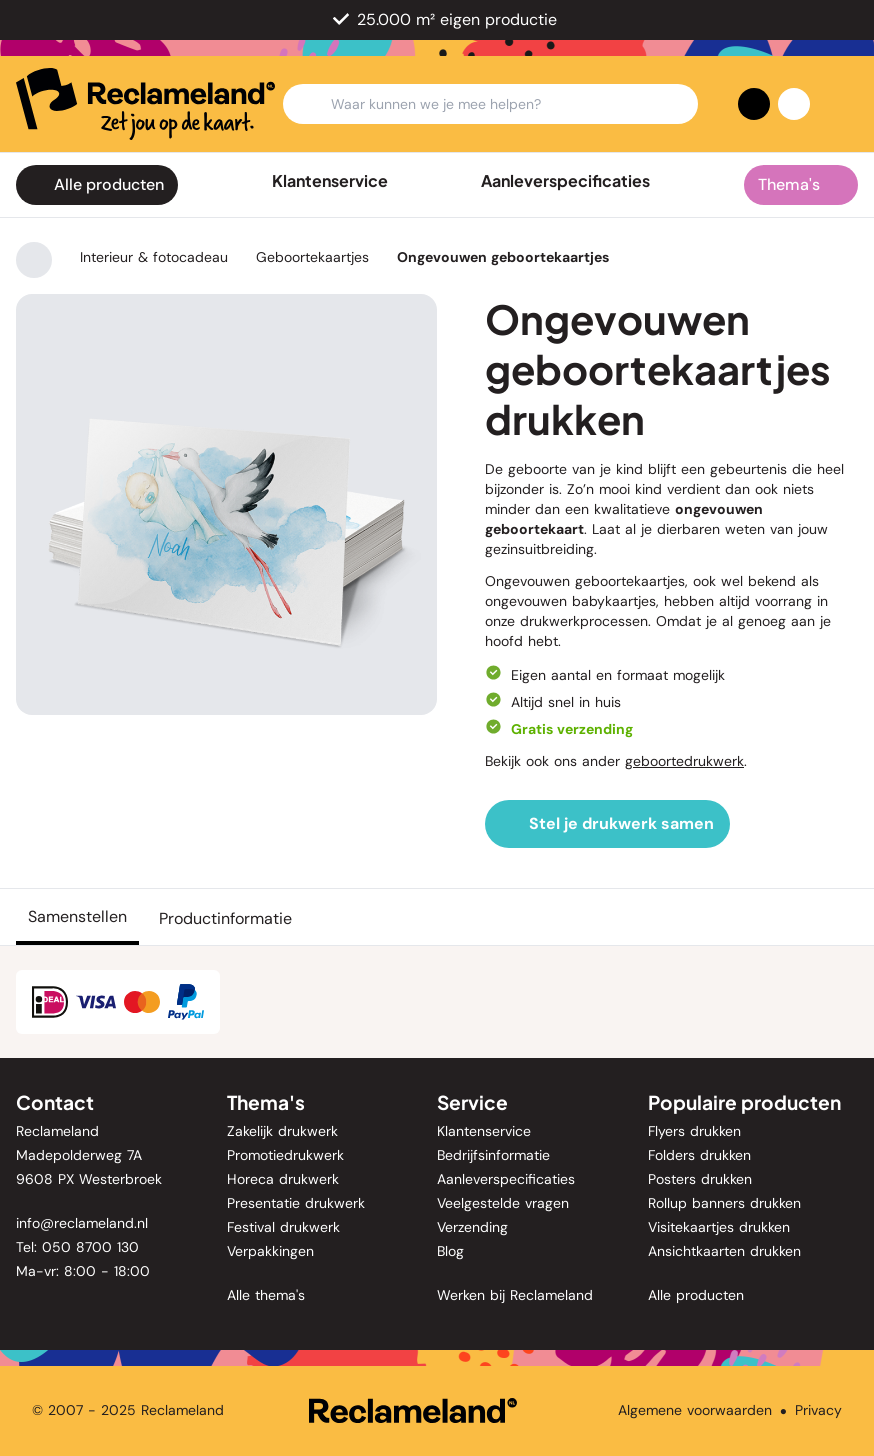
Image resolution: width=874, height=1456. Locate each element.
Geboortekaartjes (312, 257)
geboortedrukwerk (684, 761)
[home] (145, 104)
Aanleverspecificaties (565, 181)
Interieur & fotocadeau (154, 257)
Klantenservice (330, 181)
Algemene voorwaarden (695, 1410)
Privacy (818, 1410)
